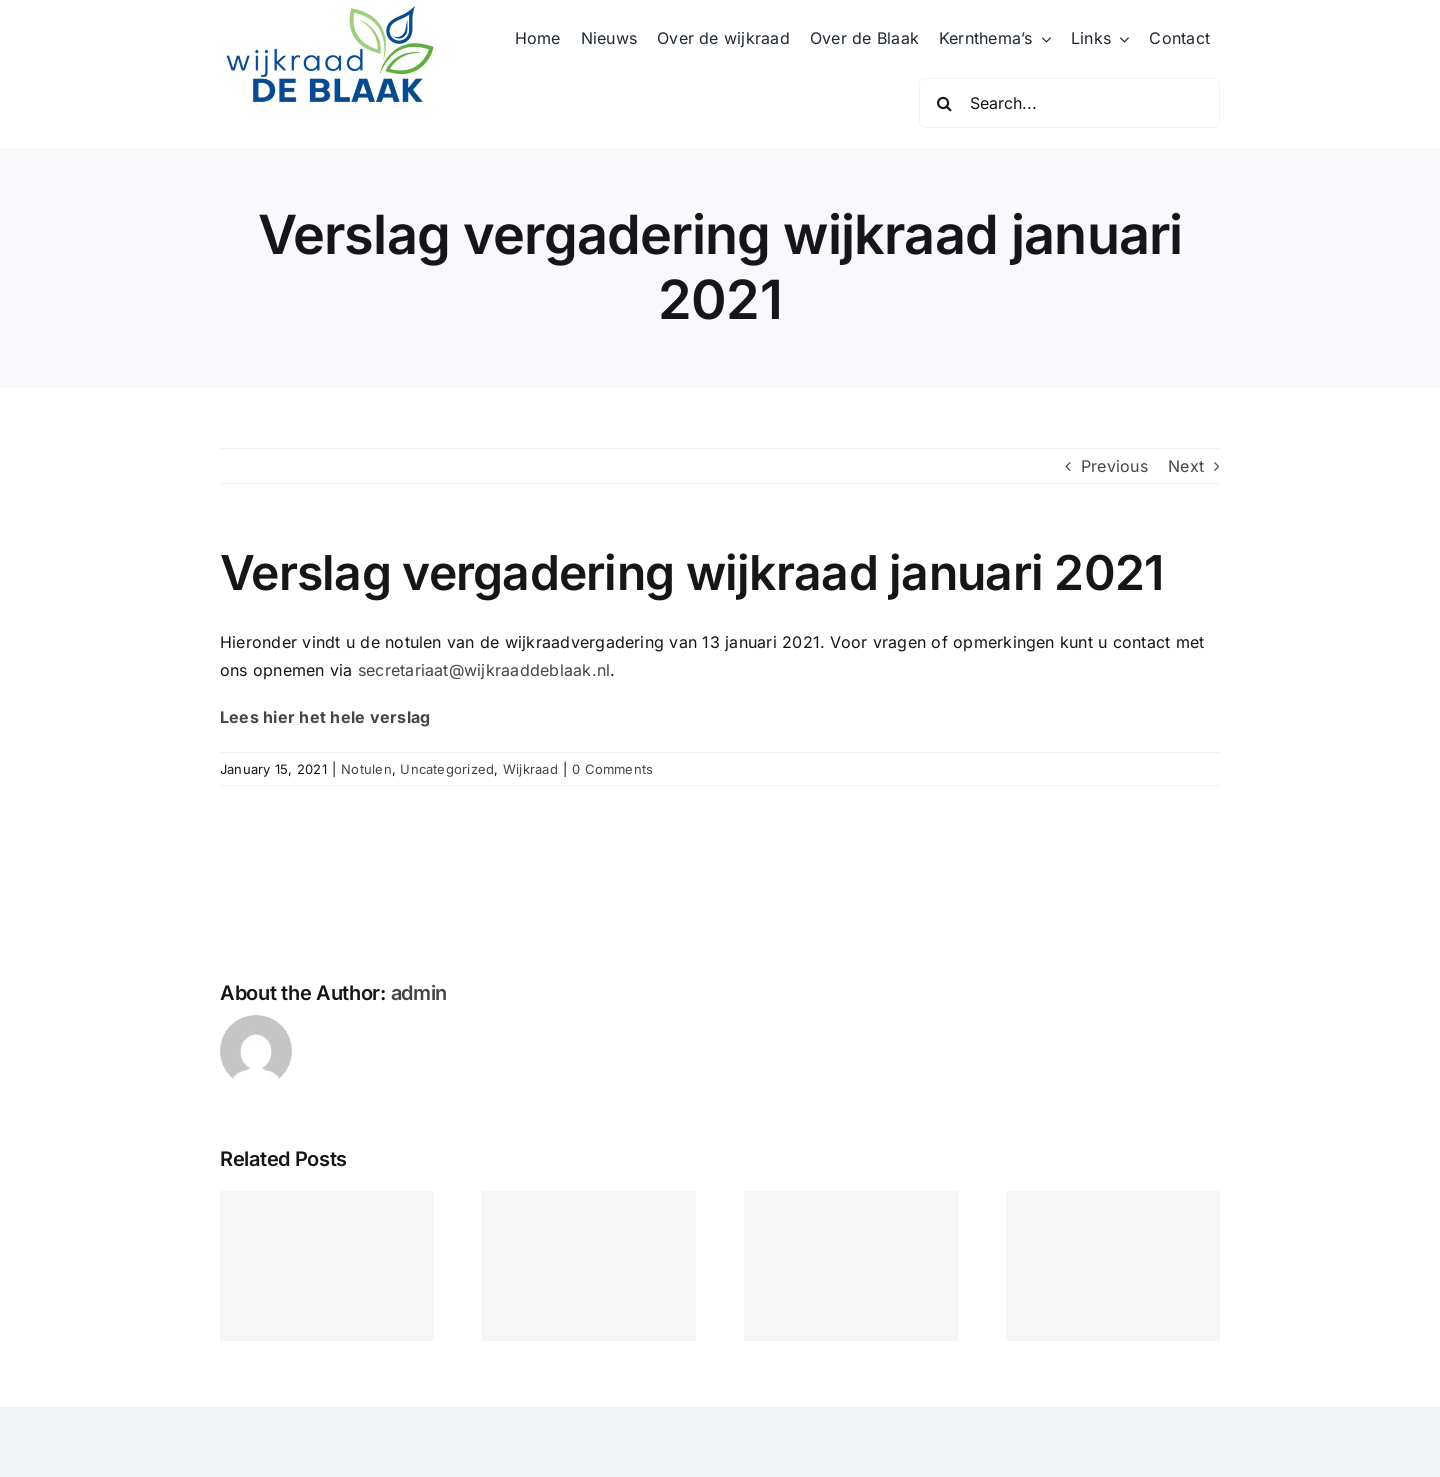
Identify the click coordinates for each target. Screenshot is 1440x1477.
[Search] (944, 103)
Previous (1114, 466)
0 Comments (612, 769)
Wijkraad (530, 769)
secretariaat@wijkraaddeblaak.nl (484, 670)
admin (419, 993)
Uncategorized (447, 769)
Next (1186, 466)
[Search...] (1069, 103)
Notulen (366, 769)
